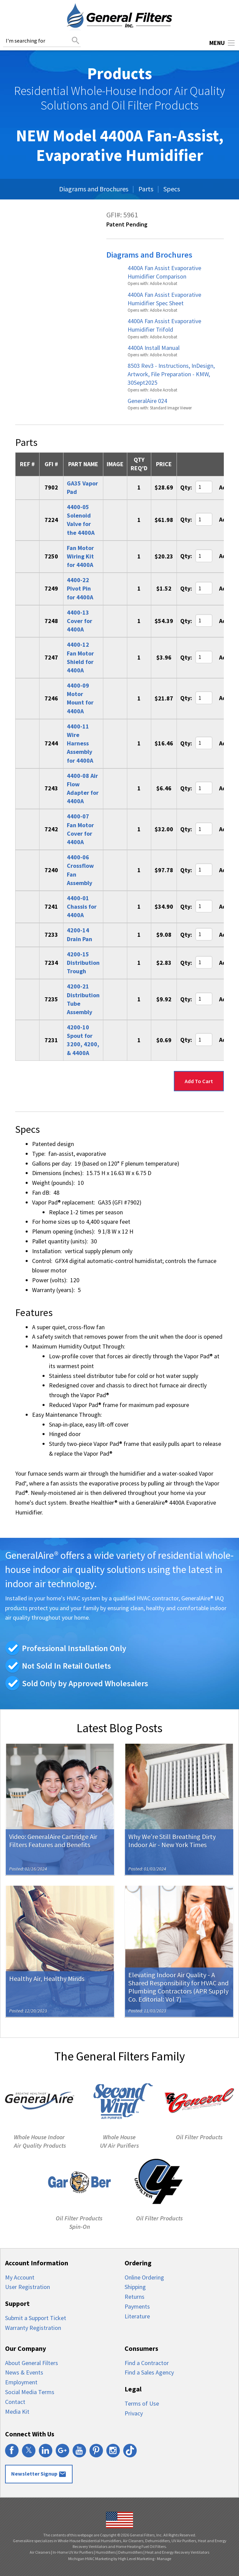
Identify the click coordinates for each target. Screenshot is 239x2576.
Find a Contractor (147, 2363)
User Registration (27, 2287)
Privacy (134, 2413)
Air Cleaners (40, 2552)
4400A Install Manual (154, 348)
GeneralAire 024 (147, 401)
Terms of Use (142, 2403)
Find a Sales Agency (149, 2372)
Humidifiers (106, 2552)
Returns (134, 2296)
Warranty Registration (33, 2328)
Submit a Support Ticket (35, 2318)
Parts (145, 189)
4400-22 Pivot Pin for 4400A (80, 588)
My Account (19, 2277)
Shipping (135, 2287)
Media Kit (17, 2411)
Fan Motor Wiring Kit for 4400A (80, 556)
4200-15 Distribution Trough (83, 962)
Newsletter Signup (39, 2474)
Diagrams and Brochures (93, 189)
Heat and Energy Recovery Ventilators (177, 2552)
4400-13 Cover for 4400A (79, 621)
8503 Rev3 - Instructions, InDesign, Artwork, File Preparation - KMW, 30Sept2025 (171, 374)
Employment (21, 2382)
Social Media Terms (29, 2392)
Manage (164, 2558)
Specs (171, 189)
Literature (137, 2316)
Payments (137, 2306)
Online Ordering (144, 2277)
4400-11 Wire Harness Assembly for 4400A (80, 743)
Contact (15, 2402)
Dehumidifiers (130, 2552)
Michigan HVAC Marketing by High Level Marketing (111, 2558)
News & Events (24, 2372)
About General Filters (31, 2363)
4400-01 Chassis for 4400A (82, 906)
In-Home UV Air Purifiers (73, 2552)
